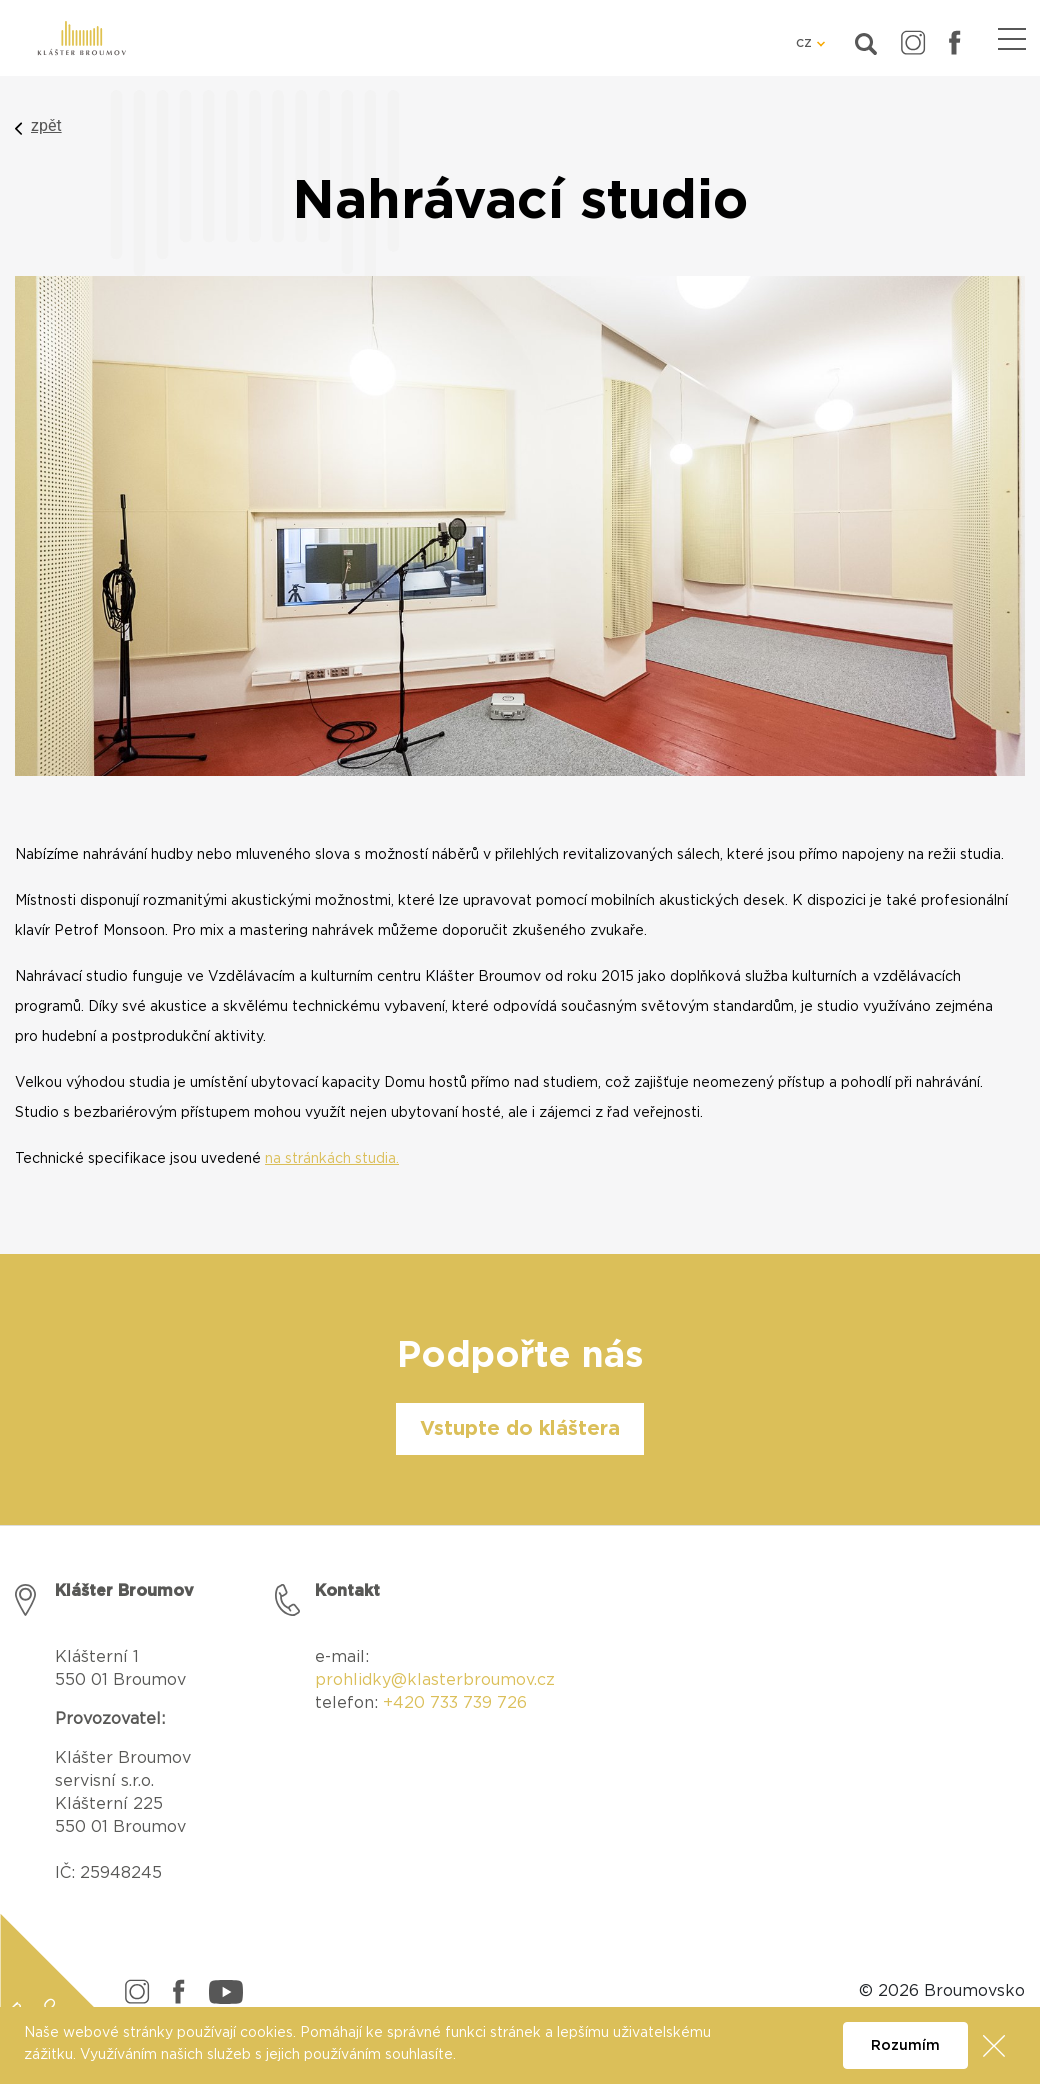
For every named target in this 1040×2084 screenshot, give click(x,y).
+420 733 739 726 (455, 1703)
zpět (46, 125)
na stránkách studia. (332, 1159)
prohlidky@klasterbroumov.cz (435, 1680)
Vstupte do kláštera (520, 1429)
